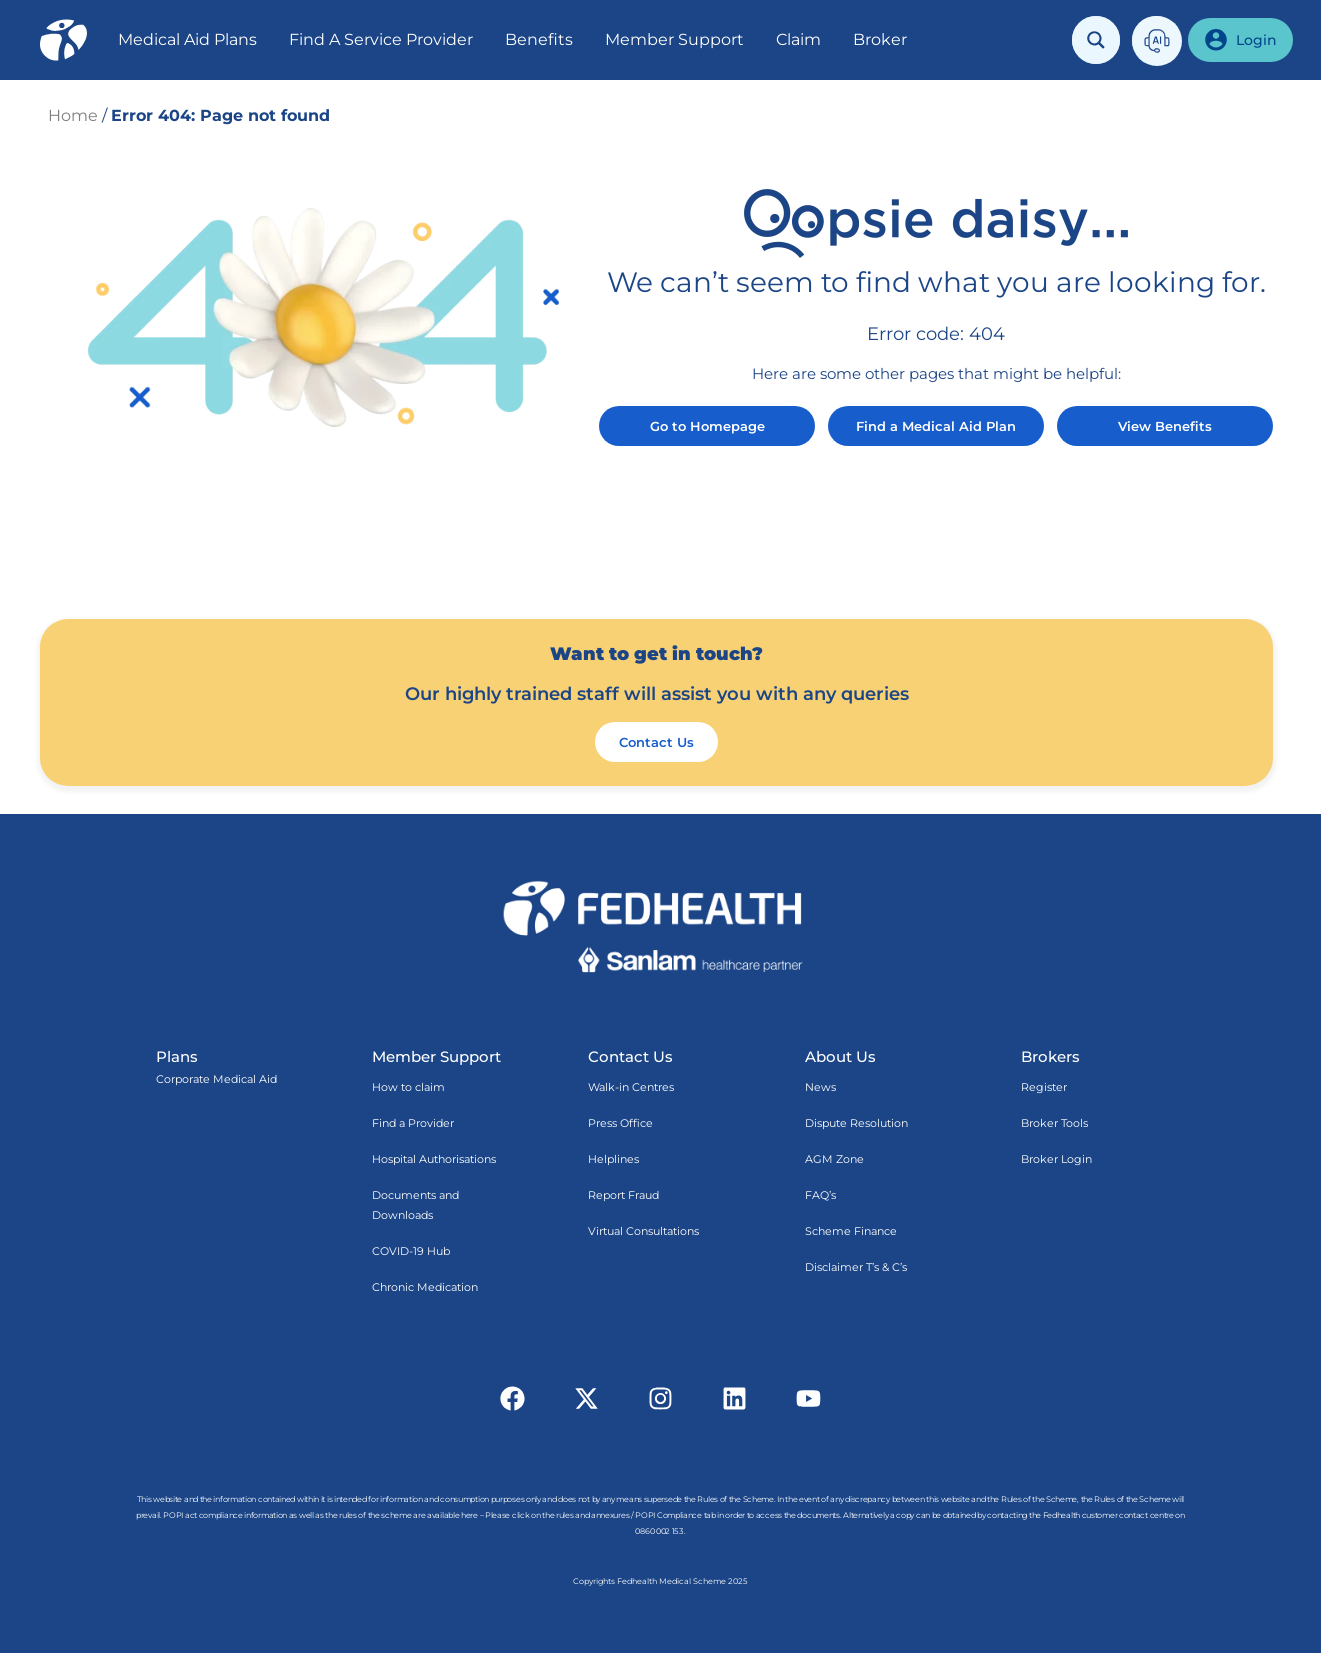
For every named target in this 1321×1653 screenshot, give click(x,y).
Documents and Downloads (415, 1205)
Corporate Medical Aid (216, 1079)
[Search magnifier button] (1096, 40)
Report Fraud (623, 1195)
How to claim (408, 1087)
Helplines (613, 1159)
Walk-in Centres (631, 1087)
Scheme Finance (851, 1231)
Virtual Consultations (643, 1231)
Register (1044, 1087)
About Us (840, 1056)
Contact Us (630, 1056)
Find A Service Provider (381, 39)
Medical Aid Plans (187, 39)
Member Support (674, 39)
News (820, 1087)
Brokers (1050, 1056)
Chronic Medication (425, 1287)
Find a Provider (413, 1123)
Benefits (539, 39)
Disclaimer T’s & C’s (856, 1267)
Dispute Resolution (856, 1123)
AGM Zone (834, 1159)
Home (73, 115)
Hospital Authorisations (434, 1159)
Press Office (620, 1123)
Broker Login (1056, 1159)
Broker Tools (1054, 1123)
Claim (798, 39)
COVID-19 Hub (411, 1251)
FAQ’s (820, 1195)
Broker (880, 39)
